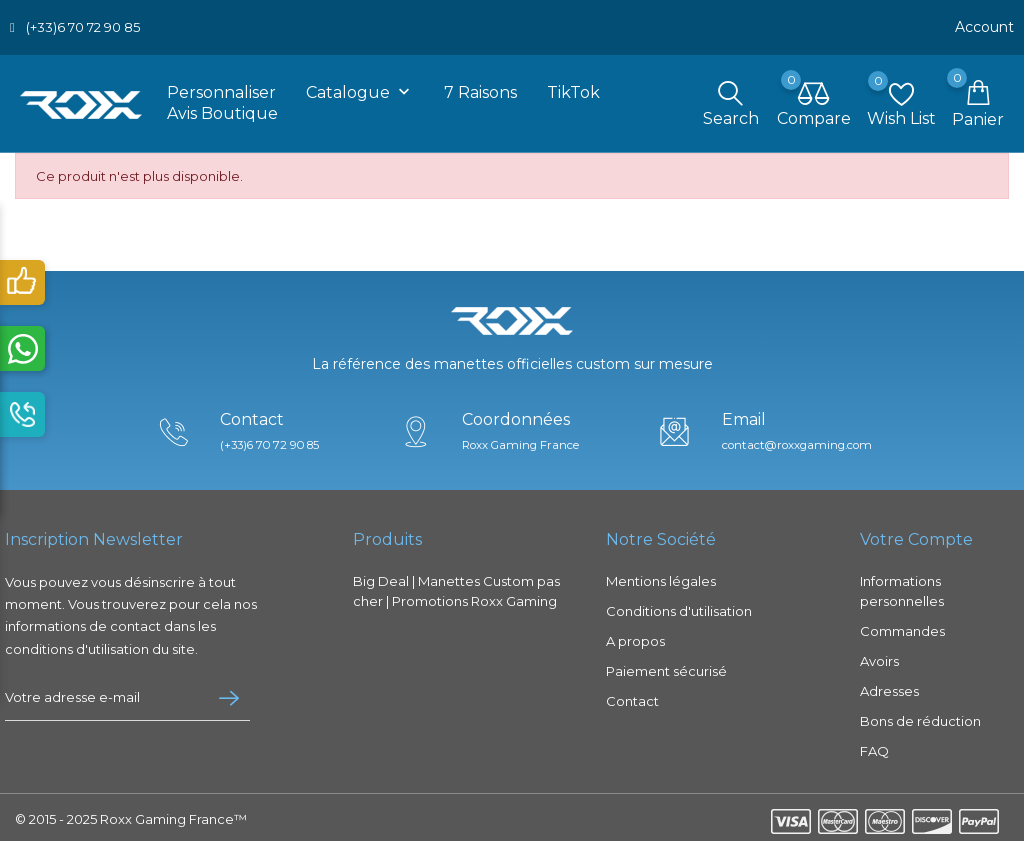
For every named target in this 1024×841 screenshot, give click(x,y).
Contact (632, 697)
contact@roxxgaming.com (804, 440)
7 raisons (480, 88)
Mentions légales (661, 577)
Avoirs (879, 657)
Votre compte (916, 535)
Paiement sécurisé (666, 667)
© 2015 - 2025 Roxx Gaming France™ (131, 815)
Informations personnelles (902, 587)
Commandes (902, 627)
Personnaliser (221, 88)
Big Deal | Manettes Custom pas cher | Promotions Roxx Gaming (456, 587)
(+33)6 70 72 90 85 (83, 25)
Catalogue (360, 89)
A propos (635, 637)
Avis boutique (222, 109)
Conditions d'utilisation (679, 607)
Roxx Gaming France (522, 440)
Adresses (889, 687)
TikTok (573, 88)
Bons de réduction (920, 717)
